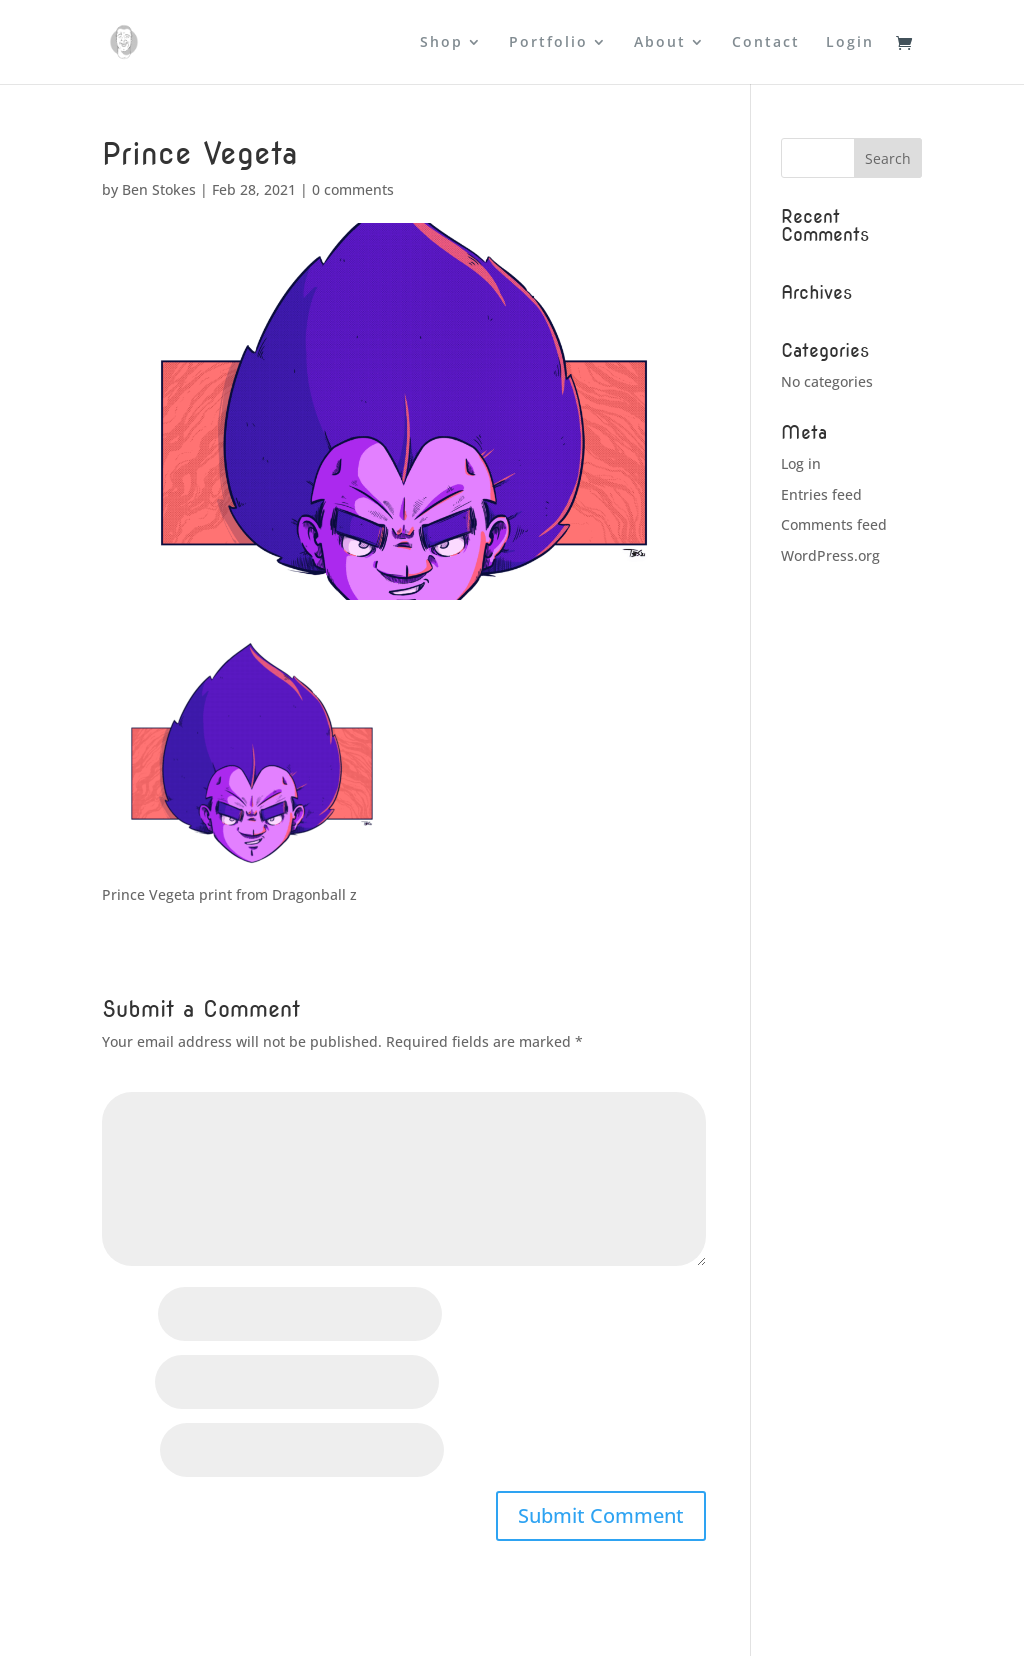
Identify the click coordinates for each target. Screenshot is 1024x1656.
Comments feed (834, 524)
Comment (140, 1079)
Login (850, 43)
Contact (766, 43)
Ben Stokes (159, 189)
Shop (441, 43)
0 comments (353, 189)
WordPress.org (830, 555)
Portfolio (548, 43)
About (660, 43)
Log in (801, 463)
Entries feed (821, 494)
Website (129, 1451)
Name (128, 1315)
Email (126, 1383)
